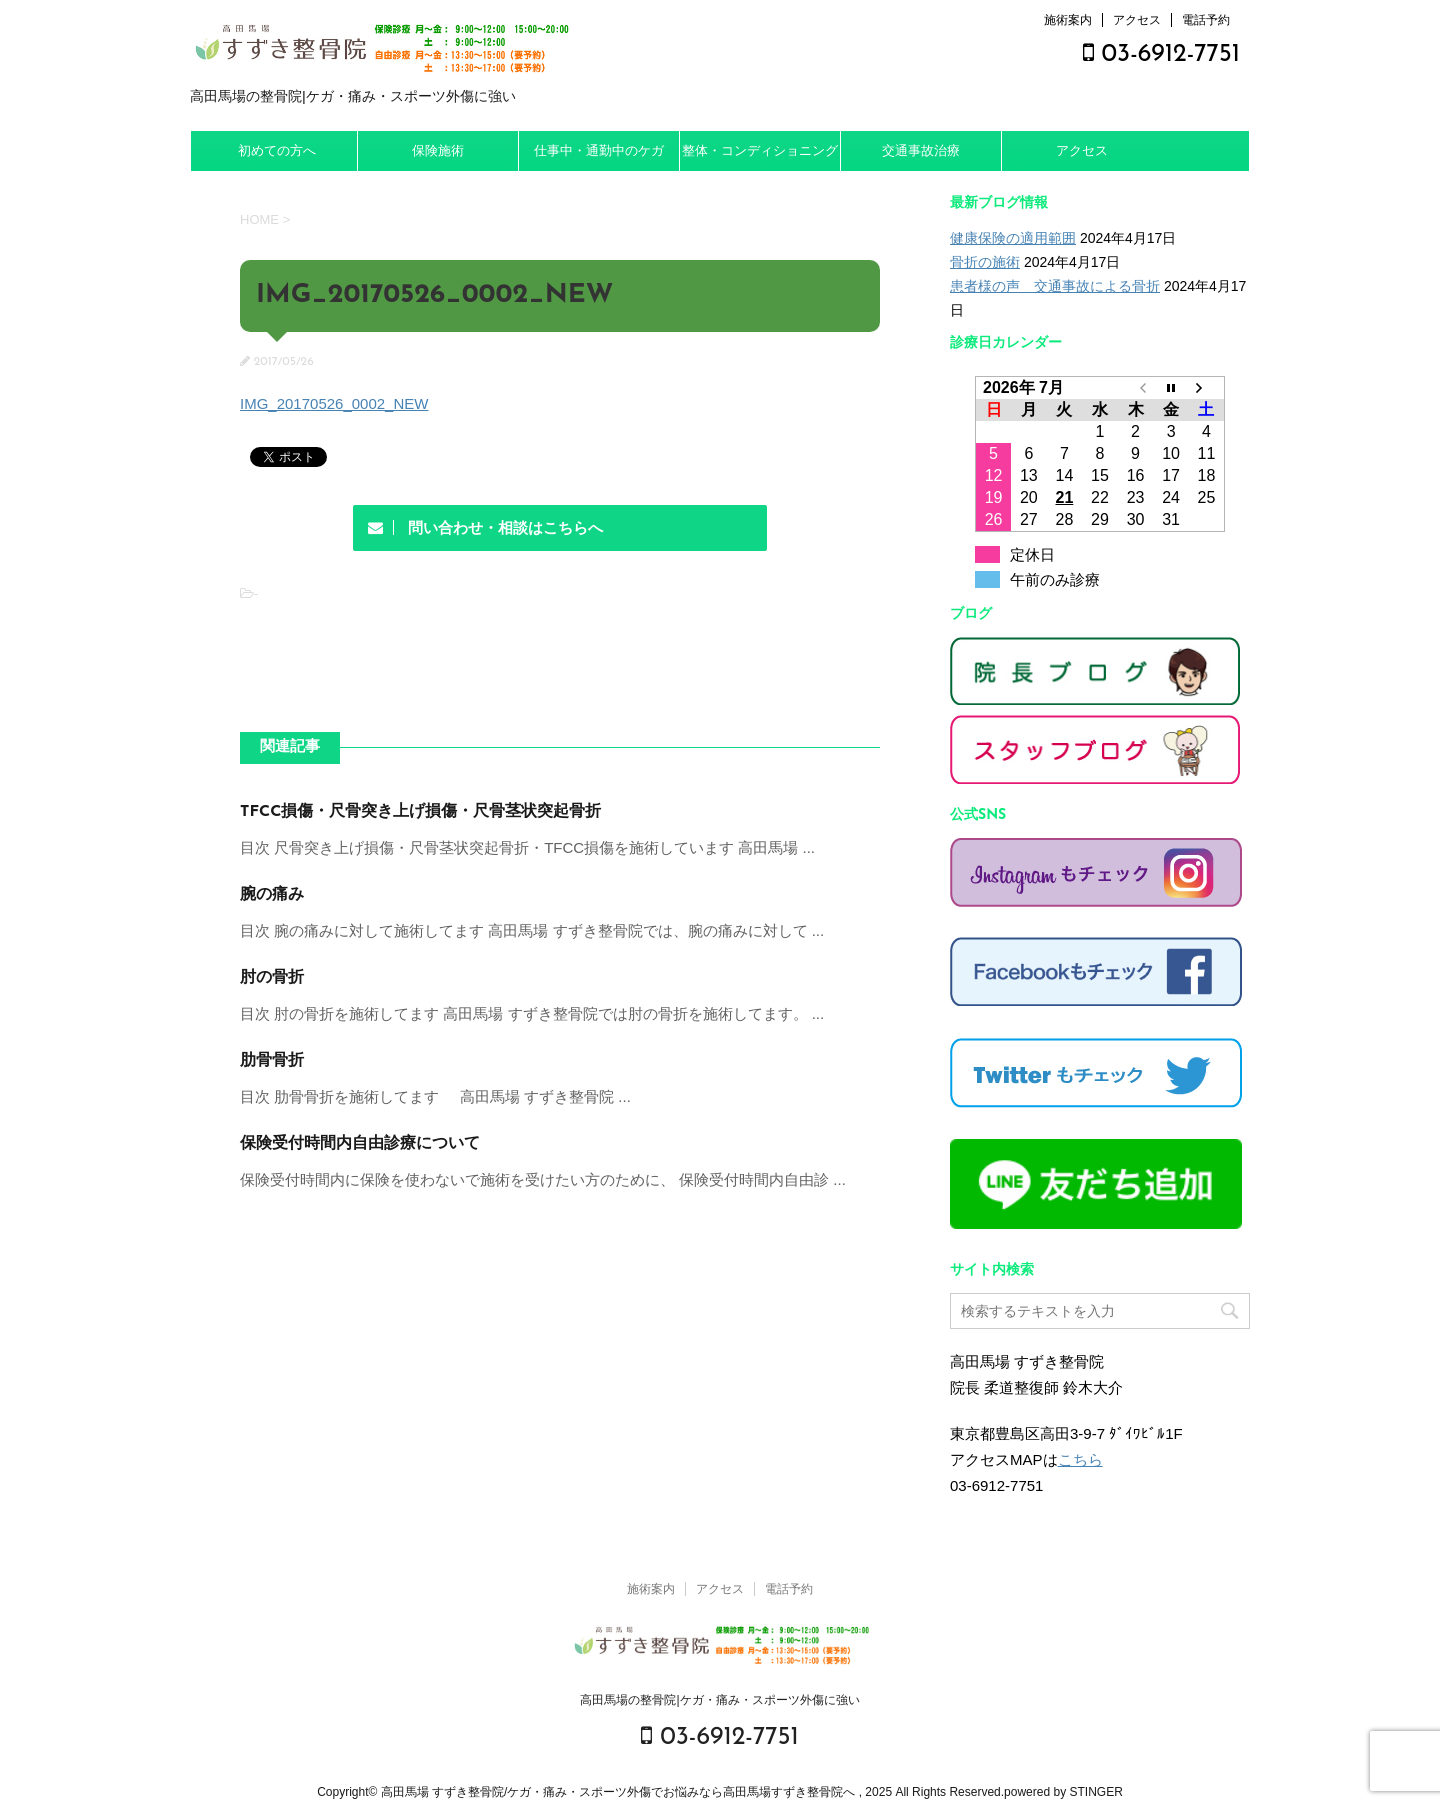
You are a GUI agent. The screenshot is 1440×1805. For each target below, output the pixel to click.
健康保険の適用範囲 (1013, 238)
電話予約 (1206, 20)
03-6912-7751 (1161, 54)
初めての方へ (277, 150)
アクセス (1137, 20)
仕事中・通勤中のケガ (599, 150)
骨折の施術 (985, 262)
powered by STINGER (1063, 1792)
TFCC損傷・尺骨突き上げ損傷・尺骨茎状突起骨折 (420, 812)
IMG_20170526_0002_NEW (334, 403)
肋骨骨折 (272, 1061)
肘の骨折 (272, 978)
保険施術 (438, 150)
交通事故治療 (921, 150)
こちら (1080, 1459)
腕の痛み (272, 895)
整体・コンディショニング (760, 150)
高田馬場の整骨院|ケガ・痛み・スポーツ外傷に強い (719, 1700)
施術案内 (1068, 20)
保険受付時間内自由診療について (360, 1144)
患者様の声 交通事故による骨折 (1055, 286)
